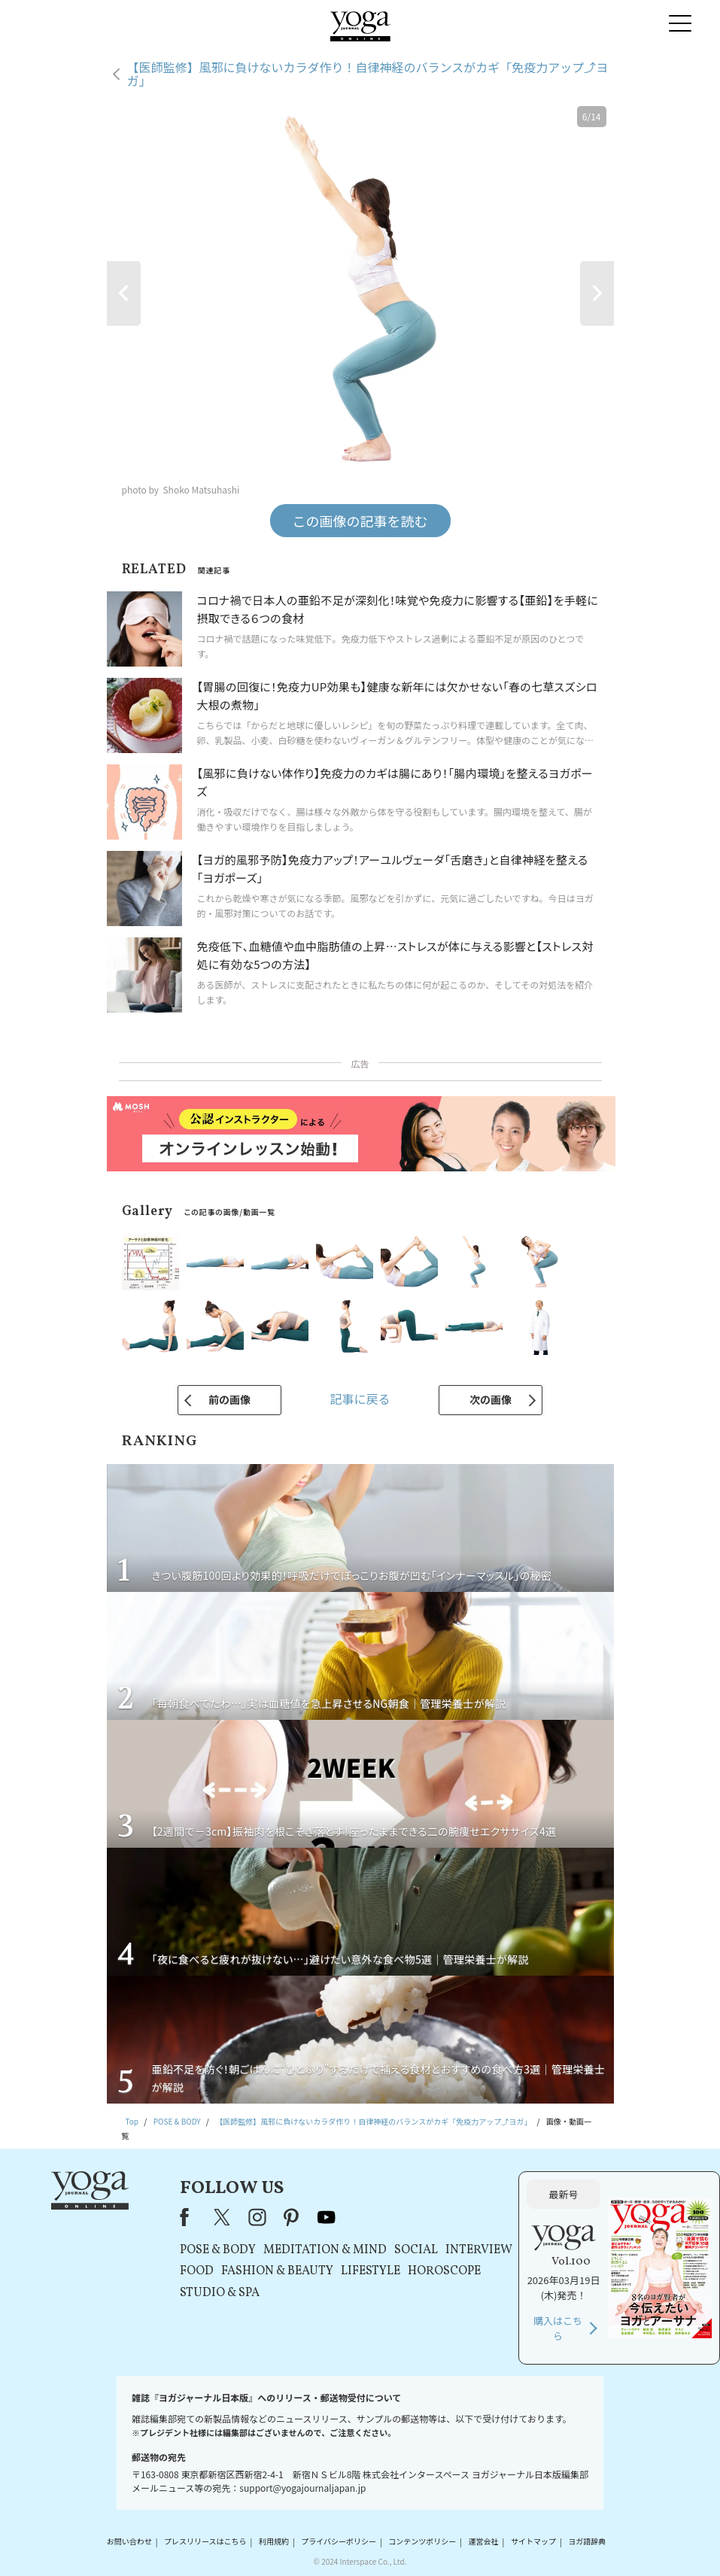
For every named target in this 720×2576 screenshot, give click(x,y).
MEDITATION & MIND (325, 2250)
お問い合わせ (129, 2541)
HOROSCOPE (444, 2271)
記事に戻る (360, 1398)
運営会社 (484, 2541)
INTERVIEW (478, 2250)
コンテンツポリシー (422, 2541)
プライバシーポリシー (338, 2541)
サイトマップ (533, 2541)
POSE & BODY (218, 2250)
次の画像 (490, 1399)
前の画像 (229, 1399)
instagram (257, 2217)
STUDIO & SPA (220, 2293)
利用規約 (274, 2541)
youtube (326, 2217)
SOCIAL (416, 2250)
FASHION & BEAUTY (277, 2271)
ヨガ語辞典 (587, 2541)
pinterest (292, 2217)
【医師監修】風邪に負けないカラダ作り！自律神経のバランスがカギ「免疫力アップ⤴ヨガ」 (368, 74)
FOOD (197, 2271)
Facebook (189, 2217)
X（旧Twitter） (223, 2217)
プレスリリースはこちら (205, 2541)
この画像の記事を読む (360, 520)
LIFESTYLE (370, 2271)
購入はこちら (557, 2328)
